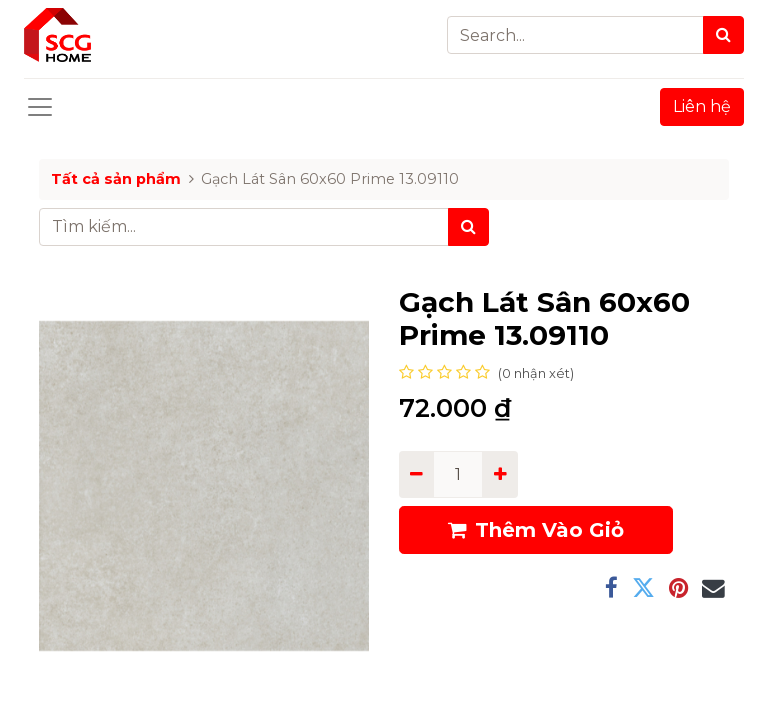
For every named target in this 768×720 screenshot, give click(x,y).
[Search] (723, 35)
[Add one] (499, 474)
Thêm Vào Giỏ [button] (536, 530)
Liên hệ (702, 106)
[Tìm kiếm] (468, 227)
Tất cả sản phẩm (116, 179)
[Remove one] (416, 474)
